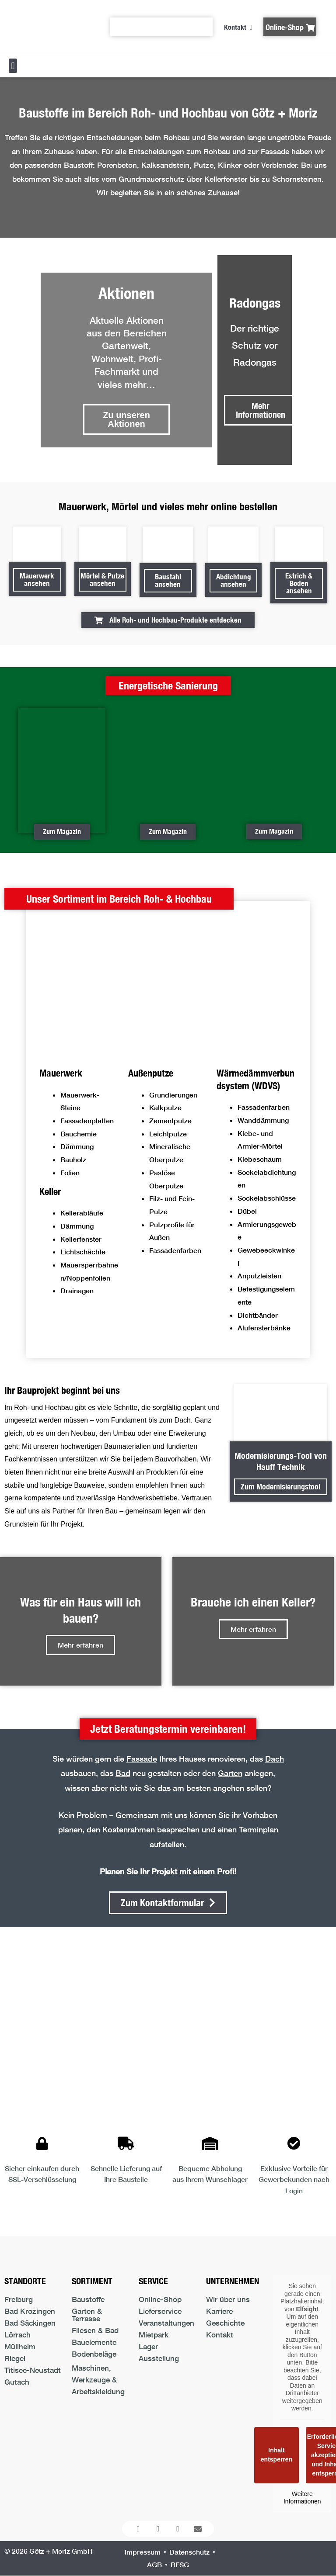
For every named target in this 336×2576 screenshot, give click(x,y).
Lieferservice (160, 2311)
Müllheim (19, 2346)
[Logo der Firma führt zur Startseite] (48, 27)
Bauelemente (94, 2342)
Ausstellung (159, 2358)
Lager (148, 2346)
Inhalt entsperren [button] (276, 2455)
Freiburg (18, 2299)
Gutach (16, 2381)
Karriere (219, 2311)
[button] (13, 66)
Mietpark (153, 2334)
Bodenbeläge (94, 2353)
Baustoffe (88, 2299)
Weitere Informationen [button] (302, 2497)
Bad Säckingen (30, 2322)
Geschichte (225, 2322)
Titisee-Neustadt (32, 2370)
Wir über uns (228, 2299)
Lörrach (17, 2334)
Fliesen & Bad (95, 2330)
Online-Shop (160, 2299)
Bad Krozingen (29, 2311)
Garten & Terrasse (87, 2314)
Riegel (14, 2358)
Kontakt (219, 2334)
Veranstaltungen (166, 2322)
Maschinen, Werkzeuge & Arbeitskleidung (98, 2379)
